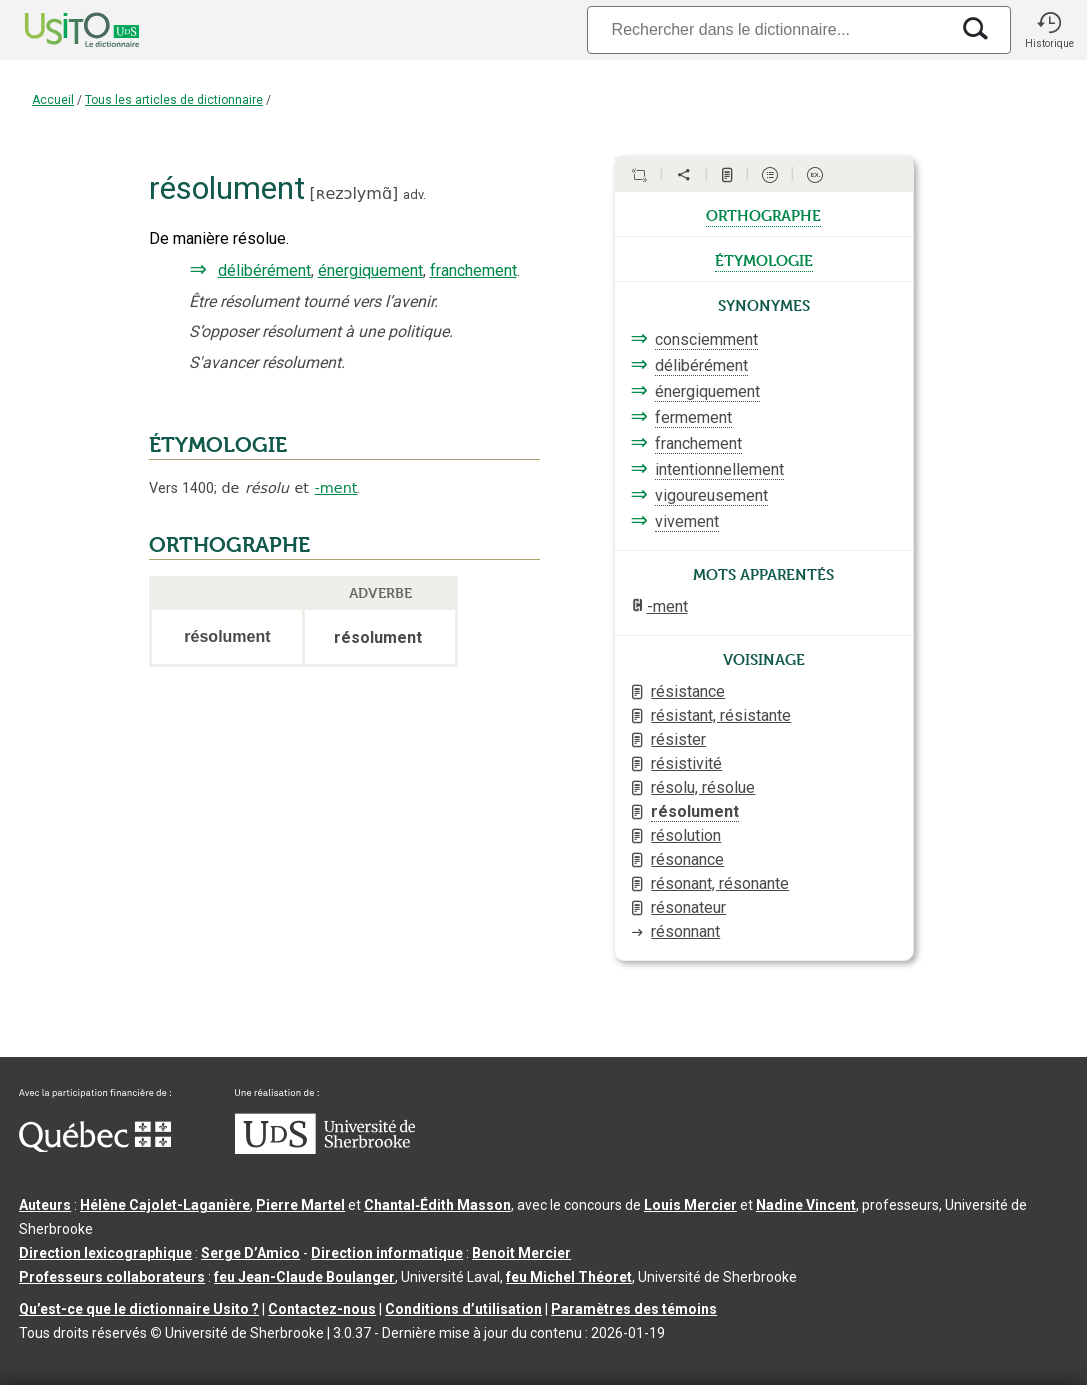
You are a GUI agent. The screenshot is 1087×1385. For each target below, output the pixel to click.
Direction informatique (387, 1253)
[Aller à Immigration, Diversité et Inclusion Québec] (95, 1147)
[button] (1049, 30)
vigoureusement (711, 495)
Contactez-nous (322, 1309)
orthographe (763, 214)
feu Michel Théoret (569, 1277)
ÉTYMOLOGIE (218, 445)
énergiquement (370, 270)
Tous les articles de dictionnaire (174, 100)
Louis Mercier (690, 1205)
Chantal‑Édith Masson (437, 1205)
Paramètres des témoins (634, 1309)
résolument (695, 811)
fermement (693, 417)
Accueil (53, 100)
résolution (686, 835)
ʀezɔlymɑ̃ (354, 193)
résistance (688, 691)
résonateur (688, 907)
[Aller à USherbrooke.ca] (325, 1149)
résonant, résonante (720, 883)
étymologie (764, 259)
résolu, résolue (703, 787)
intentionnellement (719, 469)
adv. (414, 194)
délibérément (264, 270)
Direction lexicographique (105, 1253)
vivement (687, 521)
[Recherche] (768, 29)
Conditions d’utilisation (463, 1309)
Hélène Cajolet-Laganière (165, 1205)
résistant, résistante (721, 715)
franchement (473, 270)
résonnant (685, 931)
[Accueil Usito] (60, 30)
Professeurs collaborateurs (112, 1277)
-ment (336, 488)
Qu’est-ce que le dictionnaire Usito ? (139, 1309)
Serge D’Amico (250, 1253)
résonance (687, 859)
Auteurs (45, 1205)
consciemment (706, 339)
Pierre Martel (300, 1205)
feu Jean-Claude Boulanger (304, 1277)
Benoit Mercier (521, 1253)
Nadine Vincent (806, 1205)
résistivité (686, 763)
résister (678, 739)
